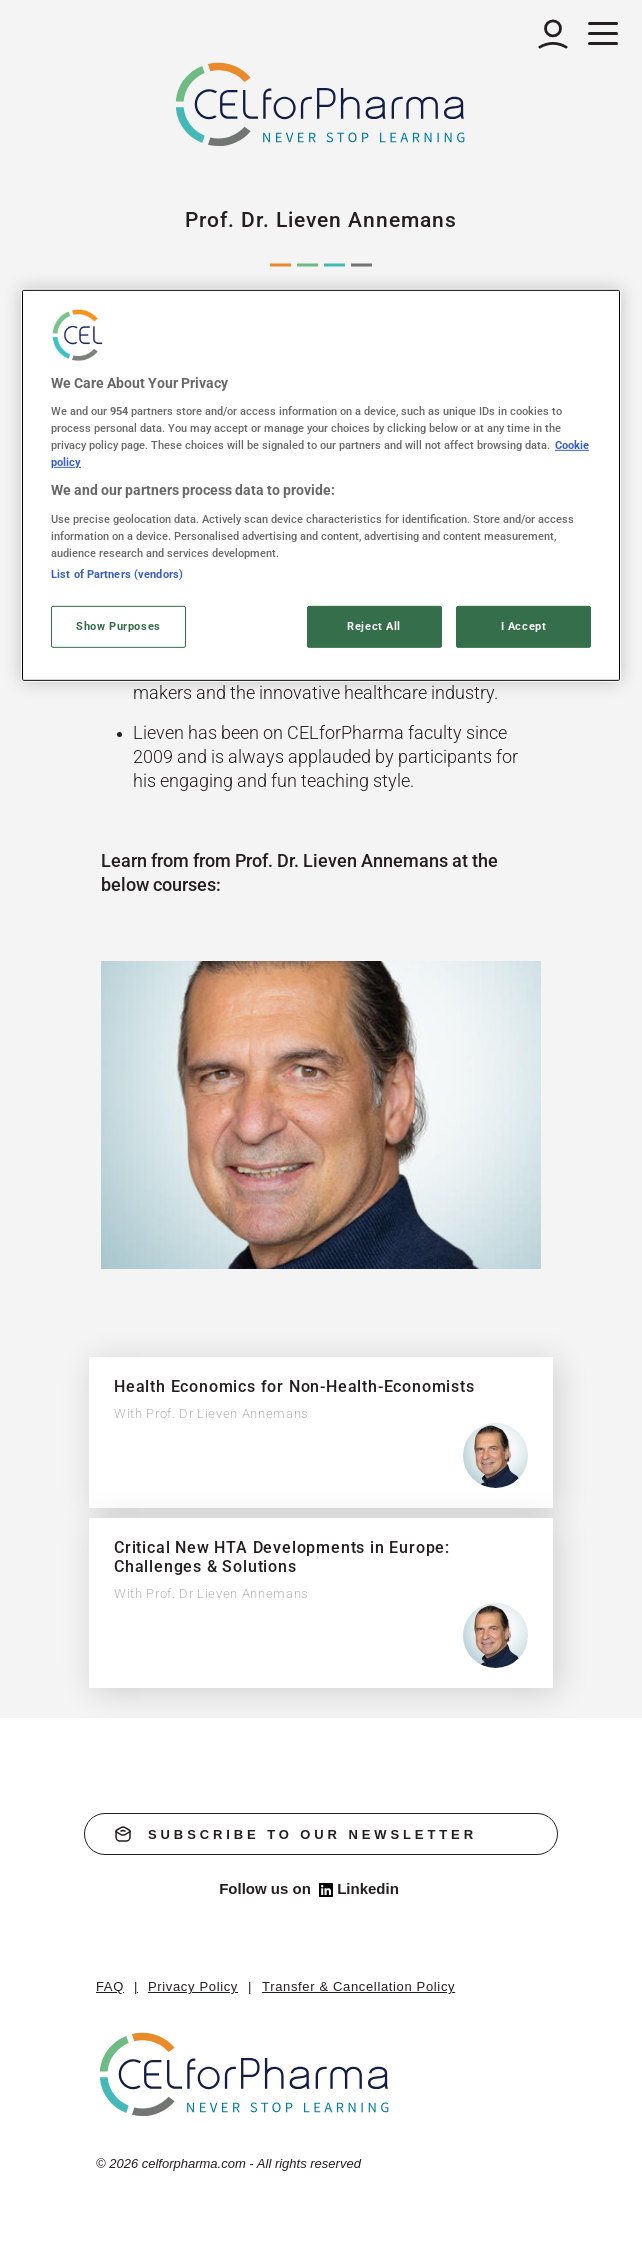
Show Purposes (118, 626)
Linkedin (359, 1889)
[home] (245, 2074)
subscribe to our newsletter (296, 1834)
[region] (321, 485)
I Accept (524, 626)
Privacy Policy (193, 1986)
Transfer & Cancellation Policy (358, 1986)
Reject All (374, 626)
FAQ (110, 1986)
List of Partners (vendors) (117, 574)
